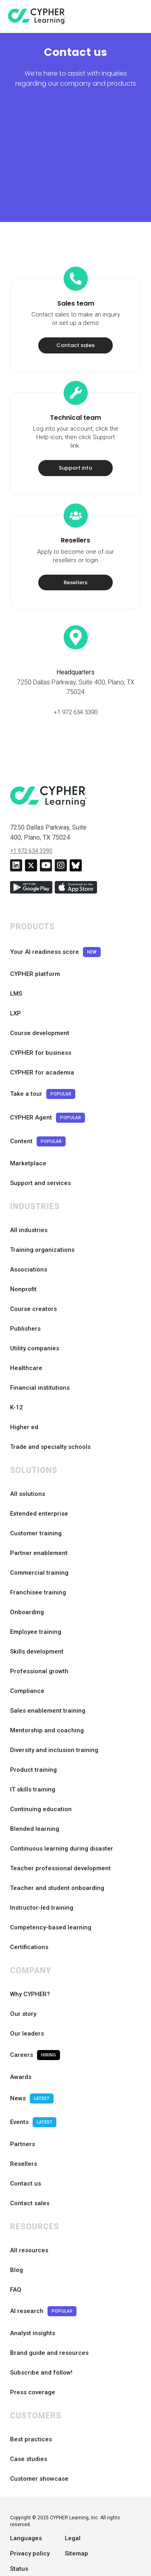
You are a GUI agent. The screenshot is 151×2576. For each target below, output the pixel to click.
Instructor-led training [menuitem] (41, 1874)
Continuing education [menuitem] (41, 1776)
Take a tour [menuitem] (42, 1061)
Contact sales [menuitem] (30, 2170)
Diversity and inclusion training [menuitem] (54, 1717)
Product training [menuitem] (33, 1736)
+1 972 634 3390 (75, 679)
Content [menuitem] (38, 1108)
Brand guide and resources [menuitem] (49, 2319)
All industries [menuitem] (29, 1197)
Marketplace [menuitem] (28, 1130)
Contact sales (75, 312)
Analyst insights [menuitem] (32, 2300)
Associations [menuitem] (28, 1236)
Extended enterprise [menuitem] (39, 1480)
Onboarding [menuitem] (27, 1579)
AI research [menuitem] (43, 2278)
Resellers (75, 549)
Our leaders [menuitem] (27, 2000)
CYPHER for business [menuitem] (40, 1019)
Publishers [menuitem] (25, 1295)
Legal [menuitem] (73, 2505)
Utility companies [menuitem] (34, 1315)
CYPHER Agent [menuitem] (47, 1085)
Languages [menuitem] (26, 2505)
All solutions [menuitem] (27, 1461)
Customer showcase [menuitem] (39, 2445)
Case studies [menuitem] (28, 2426)
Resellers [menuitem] (23, 2130)
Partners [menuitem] (22, 2111)
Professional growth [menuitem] (39, 1638)
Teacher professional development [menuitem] (60, 1835)
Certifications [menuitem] (29, 1914)
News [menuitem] (32, 2065)
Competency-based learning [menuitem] (50, 1894)
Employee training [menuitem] (35, 1598)
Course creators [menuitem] (33, 1276)
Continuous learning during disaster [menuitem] (61, 1815)
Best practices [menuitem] (31, 2406)
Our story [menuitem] (23, 1980)
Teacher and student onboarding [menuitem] (57, 1855)
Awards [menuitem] (20, 2044)
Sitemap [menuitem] (76, 2520)
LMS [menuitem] (16, 960)
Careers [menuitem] (35, 2022)
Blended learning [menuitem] (34, 1796)
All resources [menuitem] (29, 2217)
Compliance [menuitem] (27, 1658)
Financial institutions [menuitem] (40, 1354)
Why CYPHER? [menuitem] (30, 1961)
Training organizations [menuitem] (42, 1216)
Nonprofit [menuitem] (23, 1256)
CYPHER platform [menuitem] (35, 941)
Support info (75, 435)
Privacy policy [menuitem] (30, 2520)
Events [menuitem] (33, 2089)
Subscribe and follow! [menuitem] (41, 2339)
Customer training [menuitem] (36, 1500)
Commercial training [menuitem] (39, 1539)
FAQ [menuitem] (15, 2256)
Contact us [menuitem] (25, 2150)
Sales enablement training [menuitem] (47, 1677)
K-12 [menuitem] (16, 1374)
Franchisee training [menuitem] (38, 1559)
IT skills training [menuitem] (32, 1756)
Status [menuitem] (19, 2535)
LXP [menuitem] (15, 980)
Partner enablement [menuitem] (39, 1520)
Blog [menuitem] (16, 2237)
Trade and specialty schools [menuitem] (50, 1413)
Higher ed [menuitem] (24, 1394)
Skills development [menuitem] (37, 1618)
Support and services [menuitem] (40, 1150)
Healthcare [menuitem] (26, 1335)
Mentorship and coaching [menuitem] (47, 1697)
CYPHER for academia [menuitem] (42, 1039)
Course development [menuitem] (39, 1000)
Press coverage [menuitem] (32, 2359)
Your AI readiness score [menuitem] (55, 919)
